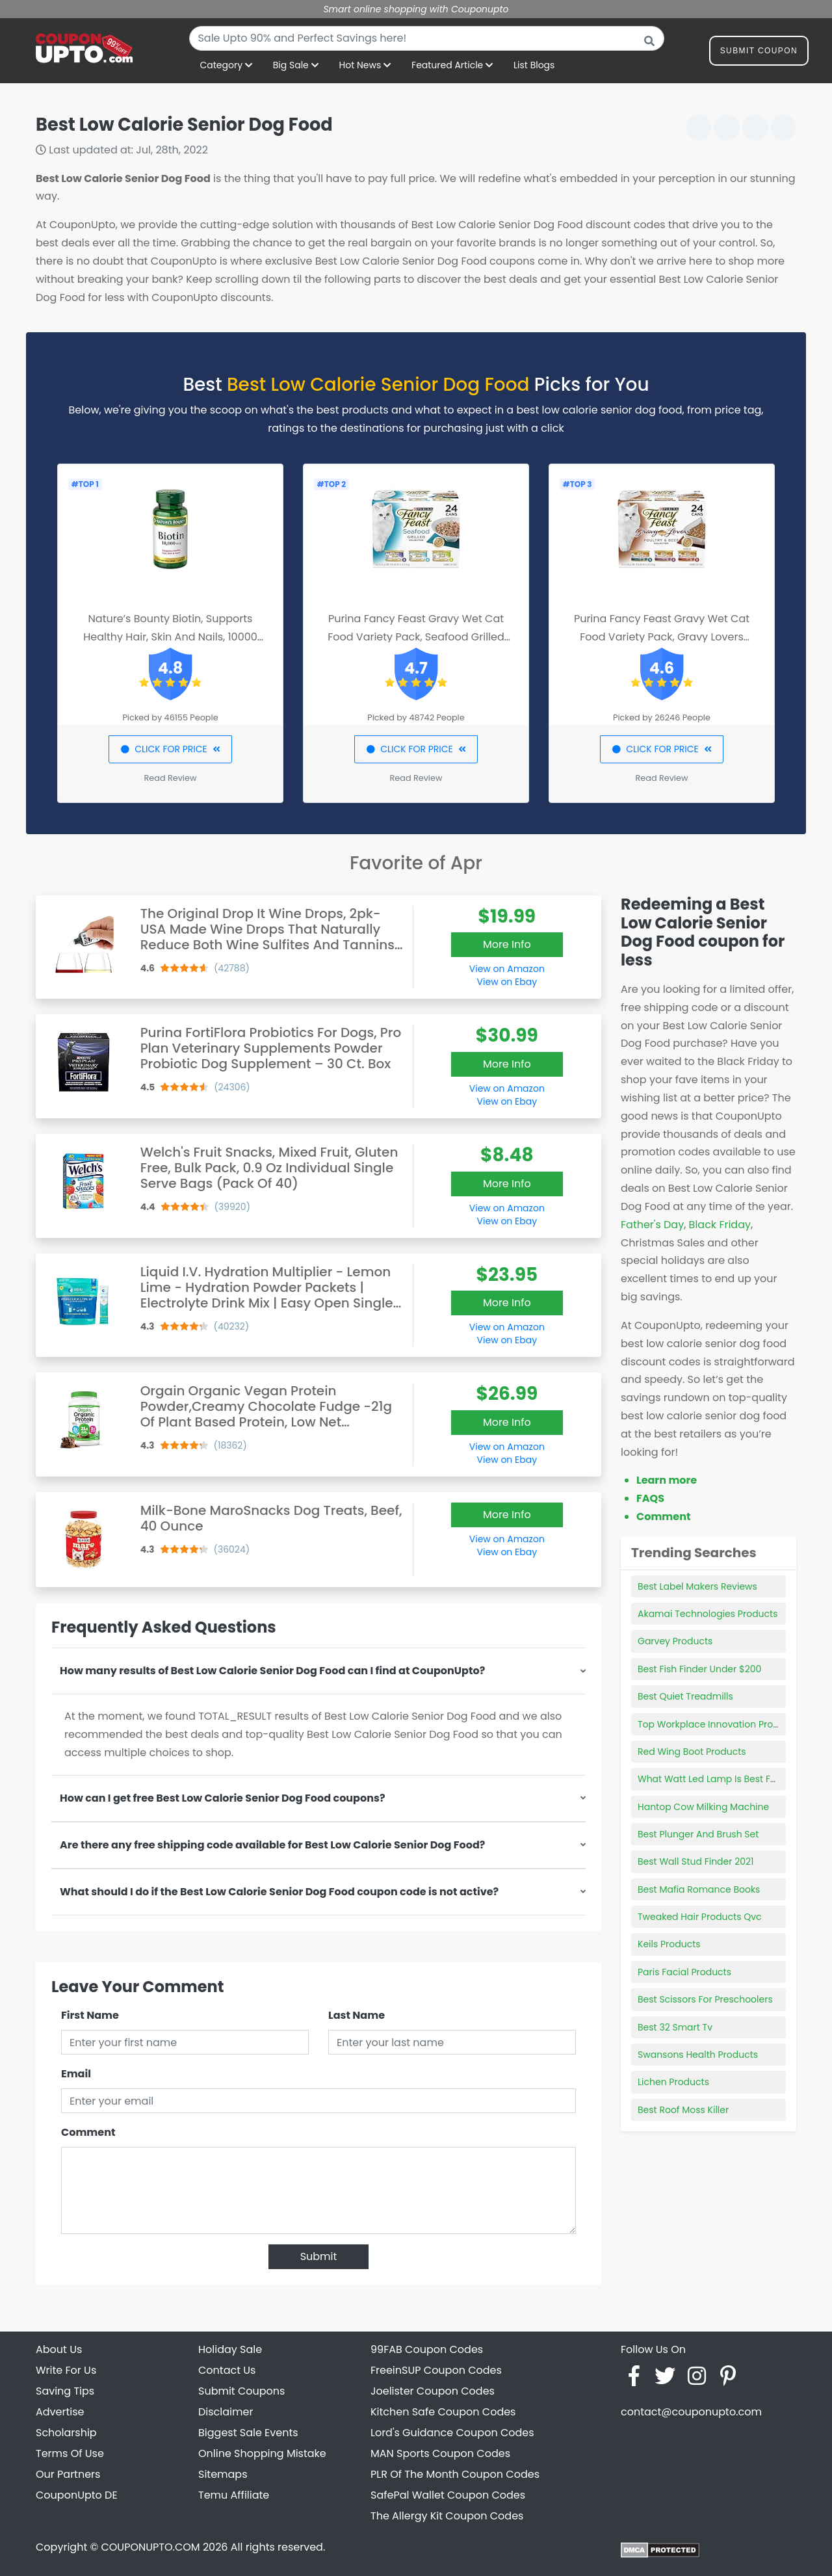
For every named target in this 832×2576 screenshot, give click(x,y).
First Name (90, 2015)
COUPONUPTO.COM (150, 2547)
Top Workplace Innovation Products (718, 1724)
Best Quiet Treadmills (685, 1696)
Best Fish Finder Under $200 (699, 1669)
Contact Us (226, 2370)
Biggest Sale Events (248, 2432)
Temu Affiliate (233, 2495)
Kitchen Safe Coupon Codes (442, 2411)
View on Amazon (507, 968)
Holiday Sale (230, 2349)
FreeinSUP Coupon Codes (436, 2370)
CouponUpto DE (77, 2495)
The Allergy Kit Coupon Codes (446, 2515)
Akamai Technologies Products (707, 1613)
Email (76, 2073)
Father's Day (652, 1224)
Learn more (666, 1480)
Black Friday (720, 1224)
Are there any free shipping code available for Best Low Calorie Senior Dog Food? (272, 1844)
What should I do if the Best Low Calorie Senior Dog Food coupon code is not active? (279, 1891)
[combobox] (426, 38)
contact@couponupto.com (691, 2411)
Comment (88, 2132)
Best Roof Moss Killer (683, 2109)
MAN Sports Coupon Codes (440, 2453)
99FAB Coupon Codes (426, 2349)
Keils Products (669, 1944)
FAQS (650, 1498)
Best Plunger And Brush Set (698, 1834)
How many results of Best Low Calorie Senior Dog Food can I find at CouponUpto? (272, 1670)
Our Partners (68, 2474)
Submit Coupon (759, 53)
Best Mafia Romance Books (699, 1889)
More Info (507, 944)
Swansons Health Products (698, 2054)
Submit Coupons (241, 2391)
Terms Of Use (70, 2453)
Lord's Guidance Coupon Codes (452, 2432)
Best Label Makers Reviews (697, 1586)
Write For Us (66, 2370)
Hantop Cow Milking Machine (703, 1806)
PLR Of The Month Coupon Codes (455, 2474)
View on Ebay (507, 981)
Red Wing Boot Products (692, 1751)
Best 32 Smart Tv (675, 2027)
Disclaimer (225, 2411)
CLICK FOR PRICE (170, 749)
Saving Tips (65, 2391)
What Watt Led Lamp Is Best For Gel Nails (729, 1778)
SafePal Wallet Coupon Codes (447, 2495)
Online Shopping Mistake (262, 2453)
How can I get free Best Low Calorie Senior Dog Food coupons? (222, 1798)
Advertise (60, 2411)
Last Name (356, 2015)
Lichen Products (673, 2081)
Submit (318, 2256)
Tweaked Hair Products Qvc (700, 1916)
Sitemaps (223, 2474)
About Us (59, 2349)
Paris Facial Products (684, 1971)
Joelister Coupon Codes (432, 2391)
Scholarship (66, 2432)
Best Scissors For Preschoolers (705, 1999)
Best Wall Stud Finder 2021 (696, 1861)
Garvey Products (675, 1641)
